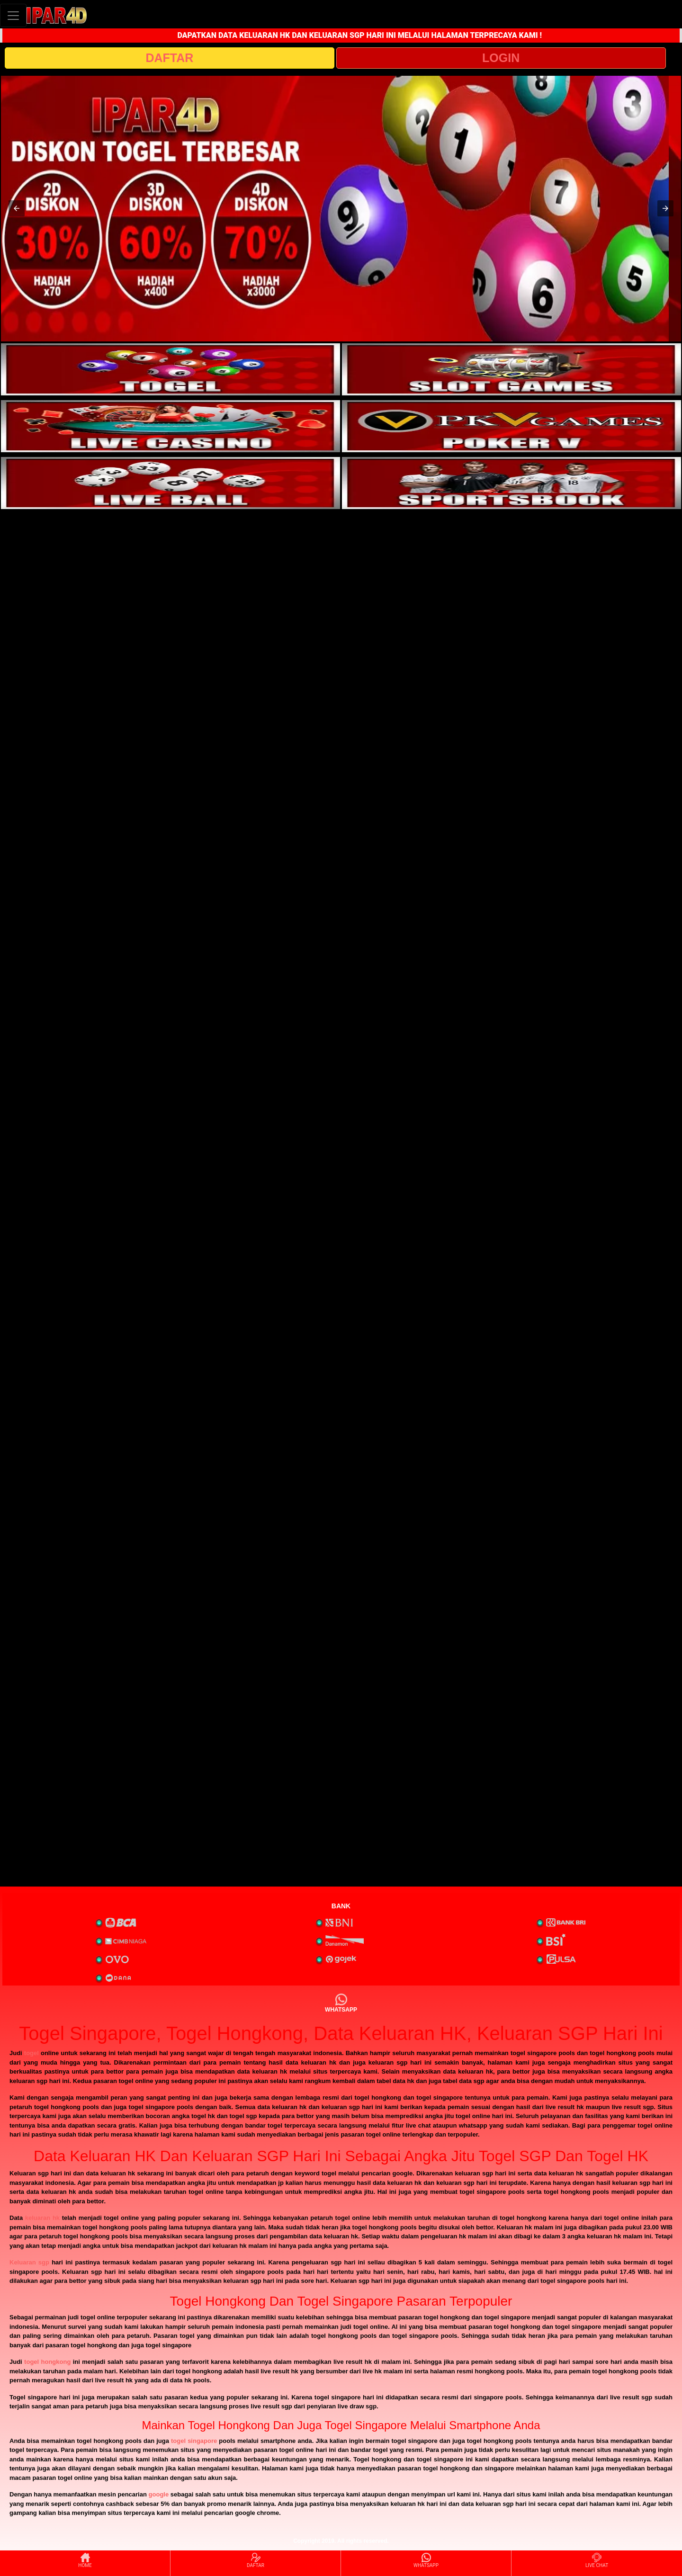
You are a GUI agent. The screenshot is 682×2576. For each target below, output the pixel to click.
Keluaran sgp (29, 2262)
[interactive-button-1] (170, 369)
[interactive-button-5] (170, 483)
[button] (17, 208)
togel (31, 2053)
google (159, 2494)
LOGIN (501, 57)
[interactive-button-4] (511, 426)
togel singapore (194, 2440)
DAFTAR (169, 57)
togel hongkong (47, 2361)
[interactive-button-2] (511, 369)
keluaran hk (42, 2217)
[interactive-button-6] (511, 483)
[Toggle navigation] (13, 15)
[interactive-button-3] (170, 426)
